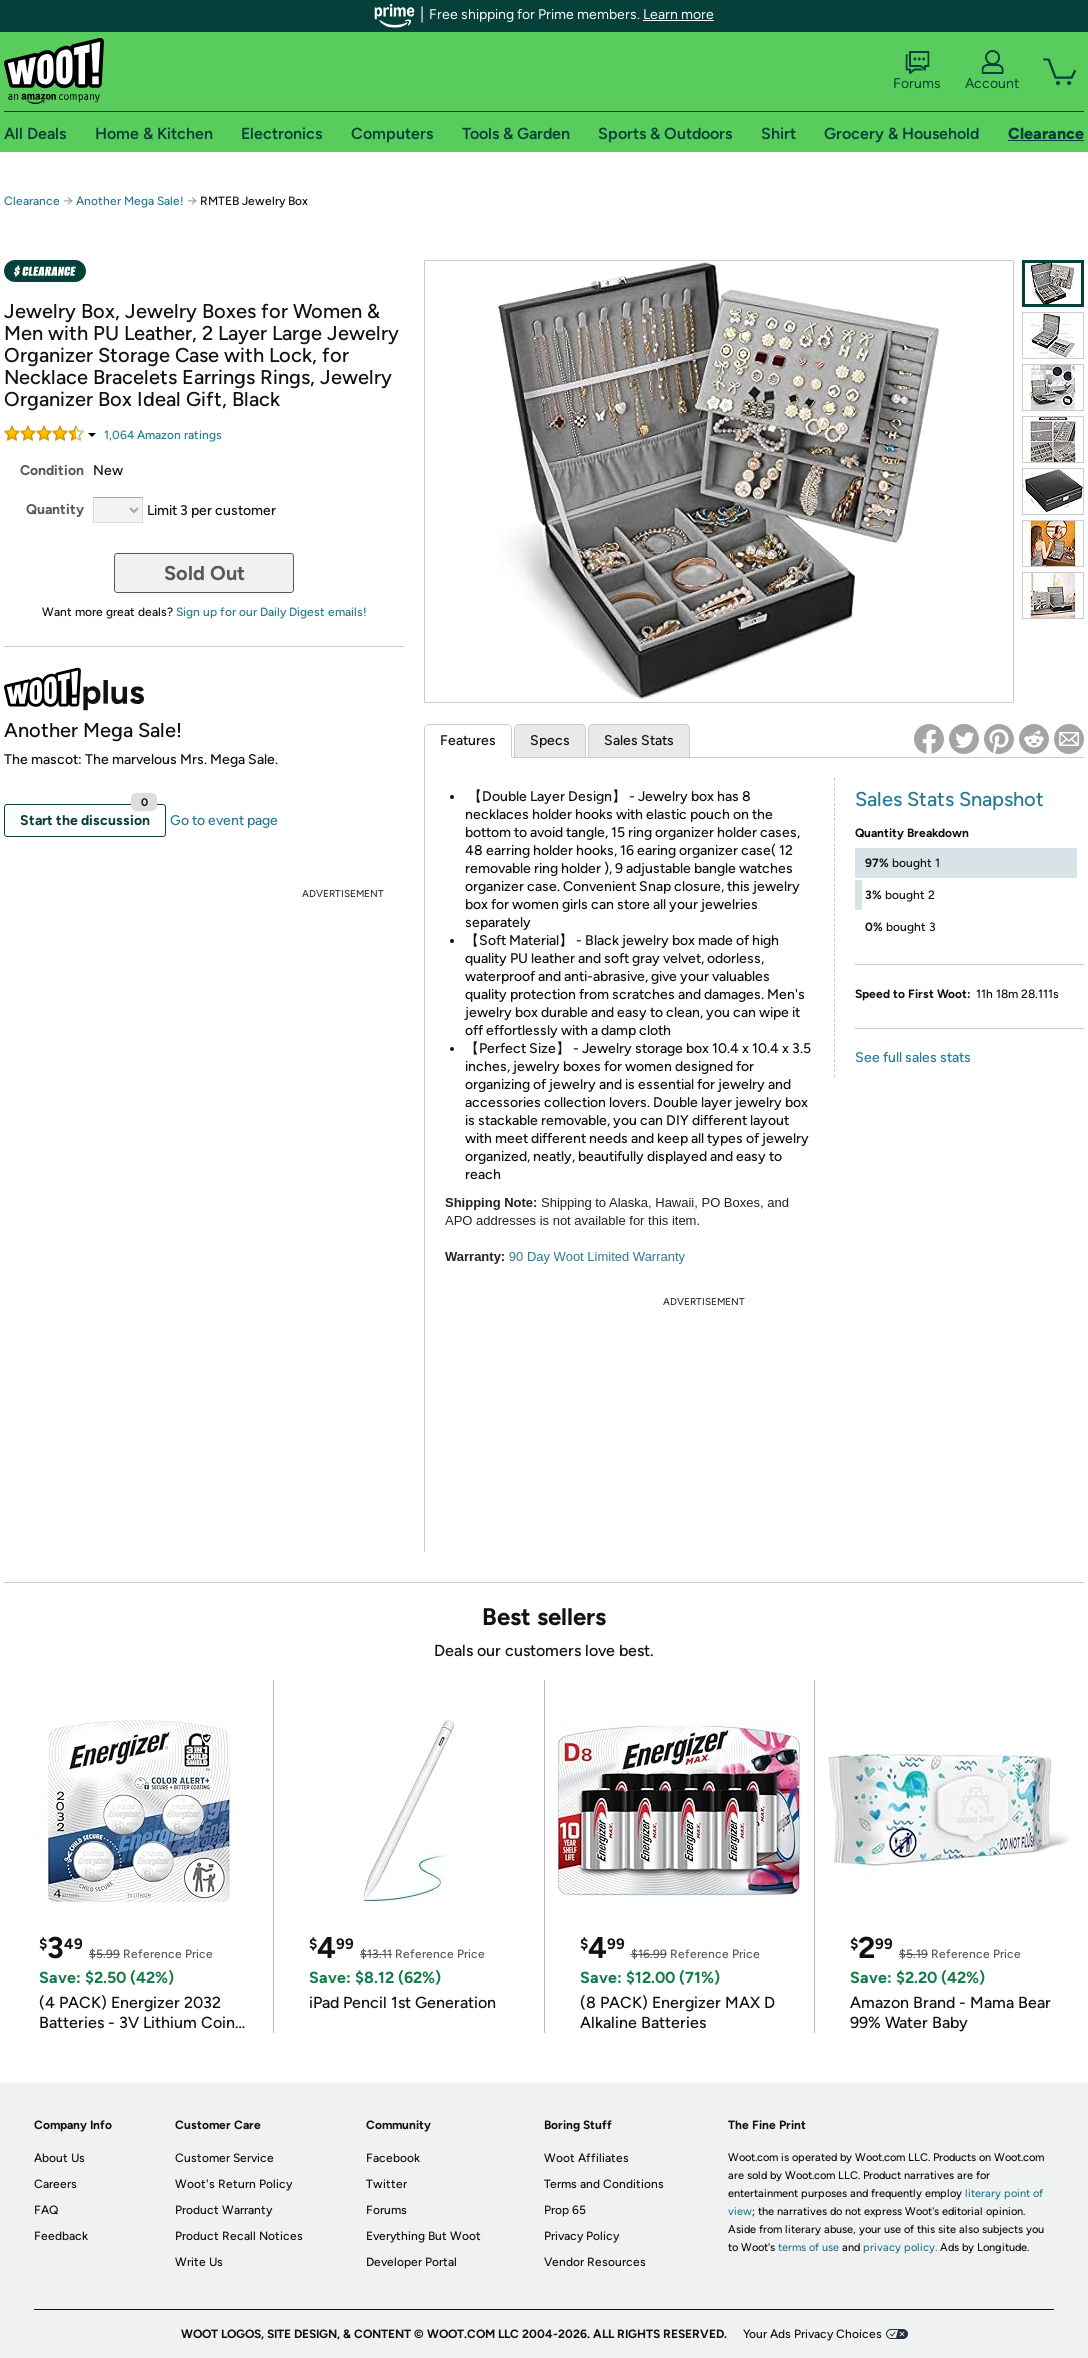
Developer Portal (411, 2262)
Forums (917, 71)
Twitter (386, 2184)
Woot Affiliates (586, 2158)
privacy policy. (900, 2247)
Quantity (55, 509)
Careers (55, 2184)
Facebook (393, 2158)
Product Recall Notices (239, 2236)
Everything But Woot (423, 2236)
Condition (52, 470)
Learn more (678, 14)
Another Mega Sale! (130, 201)
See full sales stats (913, 1057)
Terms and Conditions (604, 2184)
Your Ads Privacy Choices (812, 2334)
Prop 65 (565, 2210)
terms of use (808, 2247)
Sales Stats (639, 740)
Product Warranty (223, 2210)
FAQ (46, 2210)
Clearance (32, 201)
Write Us (199, 2262)
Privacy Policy (581, 2236)
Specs (550, 740)
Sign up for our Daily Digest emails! (271, 612)
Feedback (61, 2236)
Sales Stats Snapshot (949, 799)
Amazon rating (163, 435)
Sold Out (204, 573)
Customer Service (224, 2158)
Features (468, 740)
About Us (59, 2158)
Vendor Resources (595, 2262)
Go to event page (224, 820)
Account (992, 71)
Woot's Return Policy (233, 2184)
